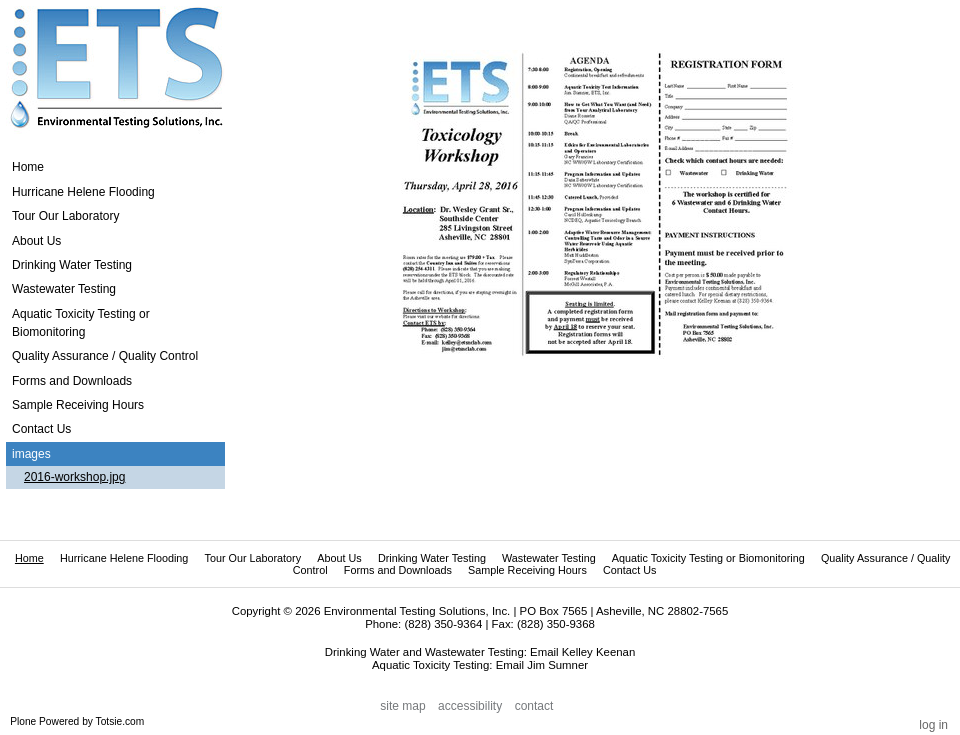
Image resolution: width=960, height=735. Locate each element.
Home (28, 167)
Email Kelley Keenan (582, 652)
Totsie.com (120, 721)
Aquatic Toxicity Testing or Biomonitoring (708, 558)
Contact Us (629, 570)
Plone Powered (44, 721)
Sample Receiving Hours (527, 570)
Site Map (402, 706)
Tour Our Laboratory (252, 558)
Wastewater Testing (549, 558)
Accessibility (470, 706)
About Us (339, 558)
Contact (534, 706)
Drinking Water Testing (432, 558)
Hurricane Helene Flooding (124, 558)
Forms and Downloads (398, 570)
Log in (933, 725)
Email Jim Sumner (542, 665)
